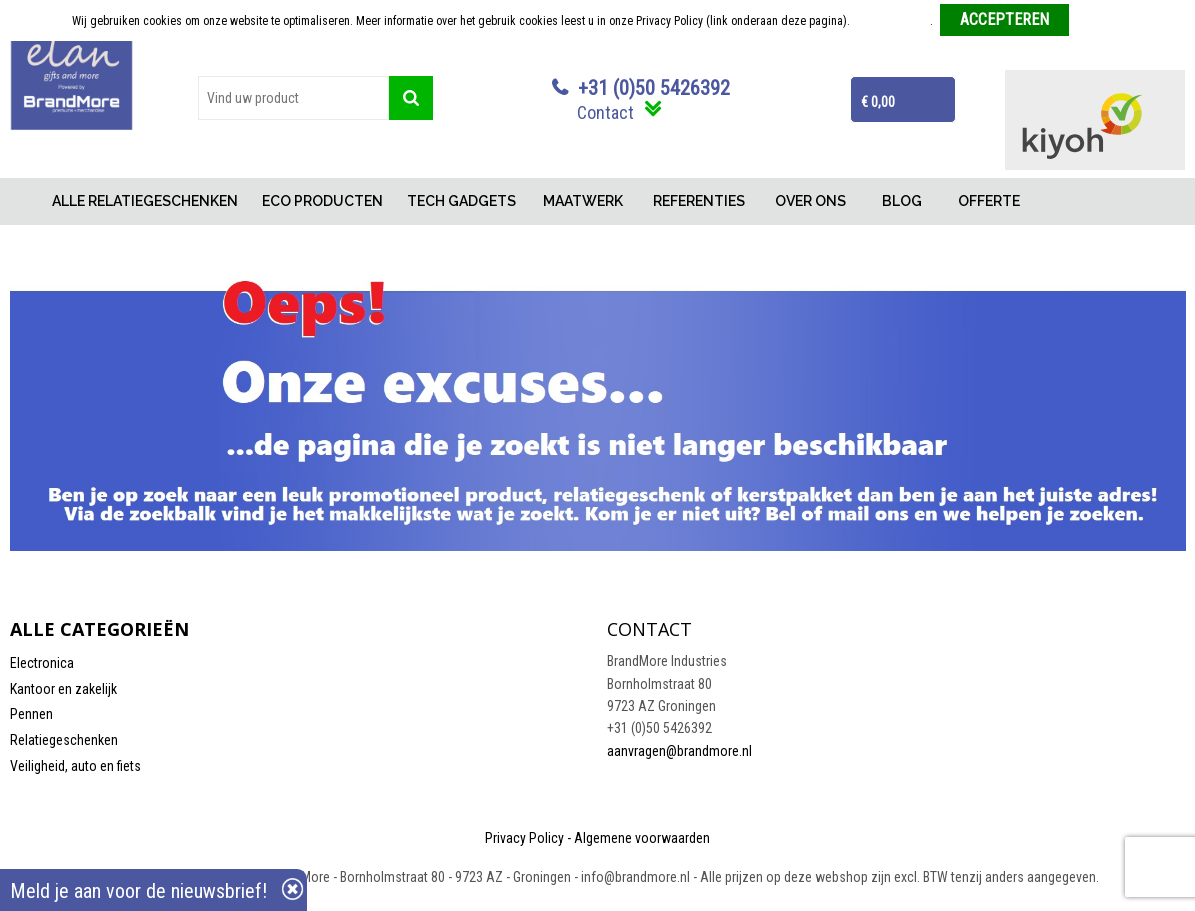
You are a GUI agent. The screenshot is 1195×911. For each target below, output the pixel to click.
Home (25, 201)
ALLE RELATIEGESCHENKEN (145, 201)
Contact (605, 112)
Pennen (31, 714)
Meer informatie (891, 21)
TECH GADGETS (461, 201)
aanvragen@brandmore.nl (679, 751)
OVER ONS (810, 201)
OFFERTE (989, 201)
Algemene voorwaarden (642, 838)
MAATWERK (583, 201)
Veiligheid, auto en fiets (75, 766)
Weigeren (1099, 21)
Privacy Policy (524, 838)
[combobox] (293, 98)
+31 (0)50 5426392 (654, 88)
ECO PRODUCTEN (322, 201)
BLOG (902, 201)
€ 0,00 (878, 102)
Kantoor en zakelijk (63, 689)
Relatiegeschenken (64, 740)
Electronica (42, 663)
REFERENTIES (699, 201)
